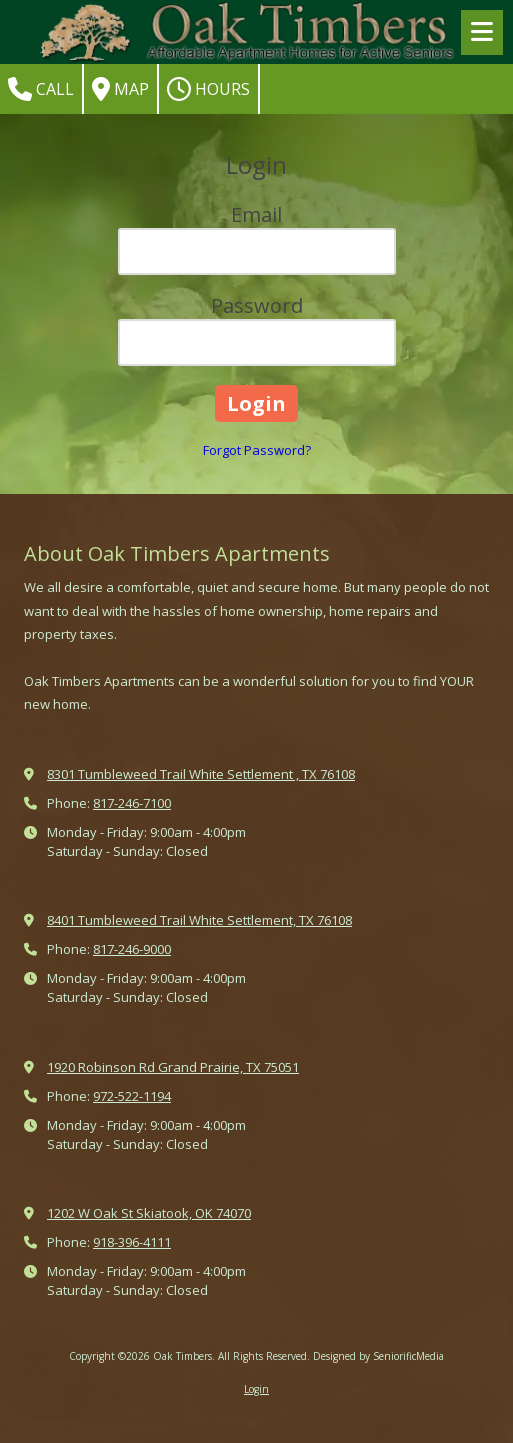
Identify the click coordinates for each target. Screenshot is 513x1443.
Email (256, 214)
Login (256, 1389)
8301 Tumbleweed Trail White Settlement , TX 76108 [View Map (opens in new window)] (201, 774)
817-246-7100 (132, 803)
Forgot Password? (257, 450)
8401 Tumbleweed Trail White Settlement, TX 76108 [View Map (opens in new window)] (199, 920)
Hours (208, 89)
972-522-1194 (132, 1096)
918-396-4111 (132, 1242)
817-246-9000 (132, 949)
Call (41, 89)
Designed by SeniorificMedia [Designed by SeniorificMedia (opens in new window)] (378, 1356)
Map (120, 89)
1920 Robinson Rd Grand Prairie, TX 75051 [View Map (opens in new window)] (173, 1067)
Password (257, 305)
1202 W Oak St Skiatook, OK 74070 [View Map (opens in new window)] (149, 1213)
